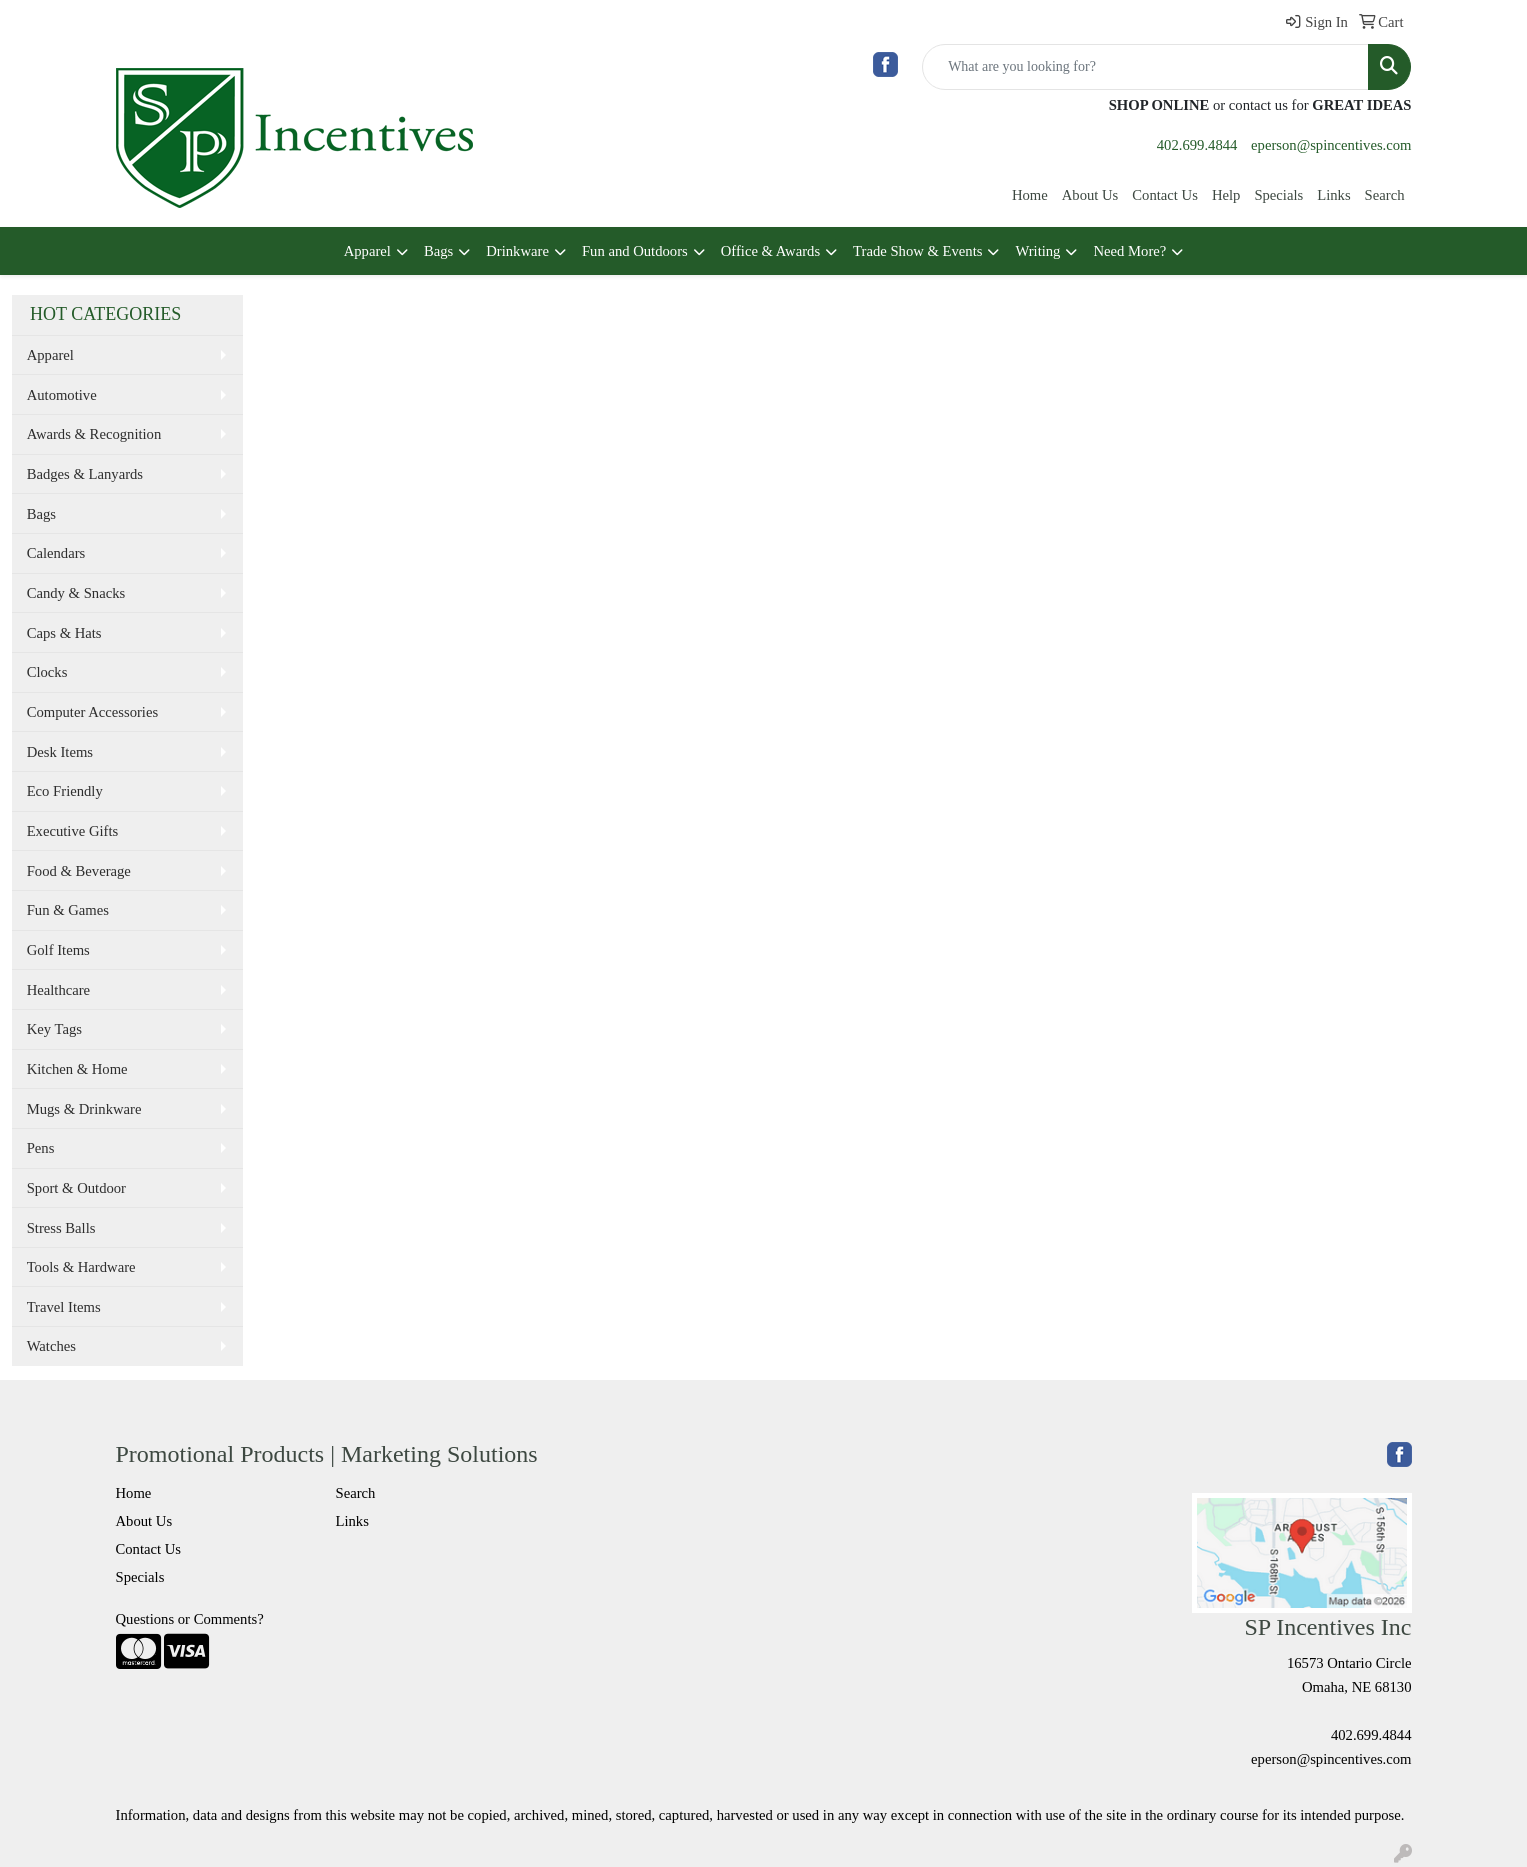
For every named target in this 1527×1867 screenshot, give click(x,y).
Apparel (367, 251)
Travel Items (64, 1307)
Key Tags (54, 1029)
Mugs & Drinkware (84, 1109)
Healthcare (58, 990)
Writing (1037, 251)
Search (1385, 195)
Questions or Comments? (190, 1619)
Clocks (47, 672)
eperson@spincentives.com (1331, 145)
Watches (51, 1346)
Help (1226, 195)
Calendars (56, 553)
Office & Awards (770, 251)
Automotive (62, 395)
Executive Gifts (73, 831)
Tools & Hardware (81, 1267)
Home (1030, 195)
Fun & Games (68, 910)
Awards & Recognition (94, 434)
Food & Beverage (79, 871)
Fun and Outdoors (635, 251)
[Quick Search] (1145, 67)
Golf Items (58, 950)
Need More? (1129, 251)
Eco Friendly (65, 791)
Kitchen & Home (77, 1069)
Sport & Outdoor (76, 1188)
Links (1333, 195)
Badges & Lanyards (85, 474)
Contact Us (1165, 195)
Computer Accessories (92, 712)
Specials (1278, 195)
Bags (438, 251)
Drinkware (517, 251)
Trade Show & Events (917, 251)
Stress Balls (61, 1228)
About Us (1090, 195)
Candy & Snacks (76, 593)
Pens (41, 1148)
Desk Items (60, 752)
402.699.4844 (1197, 145)
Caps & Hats (64, 633)
